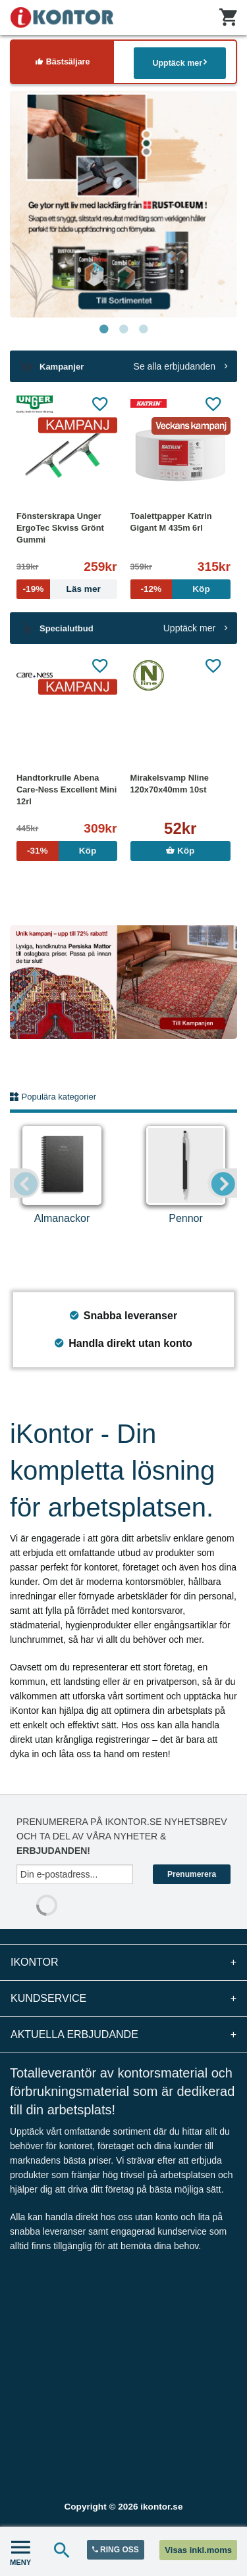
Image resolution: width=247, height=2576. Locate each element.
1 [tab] (104, 329)
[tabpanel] (123, 204)
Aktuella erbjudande (123, 2035)
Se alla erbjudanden (180, 366)
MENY (20, 2551)
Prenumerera (191, 1874)
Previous (25, 1183)
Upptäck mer (179, 63)
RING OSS (115, 2549)
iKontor (123, 1962)
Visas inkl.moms (198, 2550)
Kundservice (123, 1998)
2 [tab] (123, 329)
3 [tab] (143, 329)
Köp (180, 851)
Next (222, 1183)
